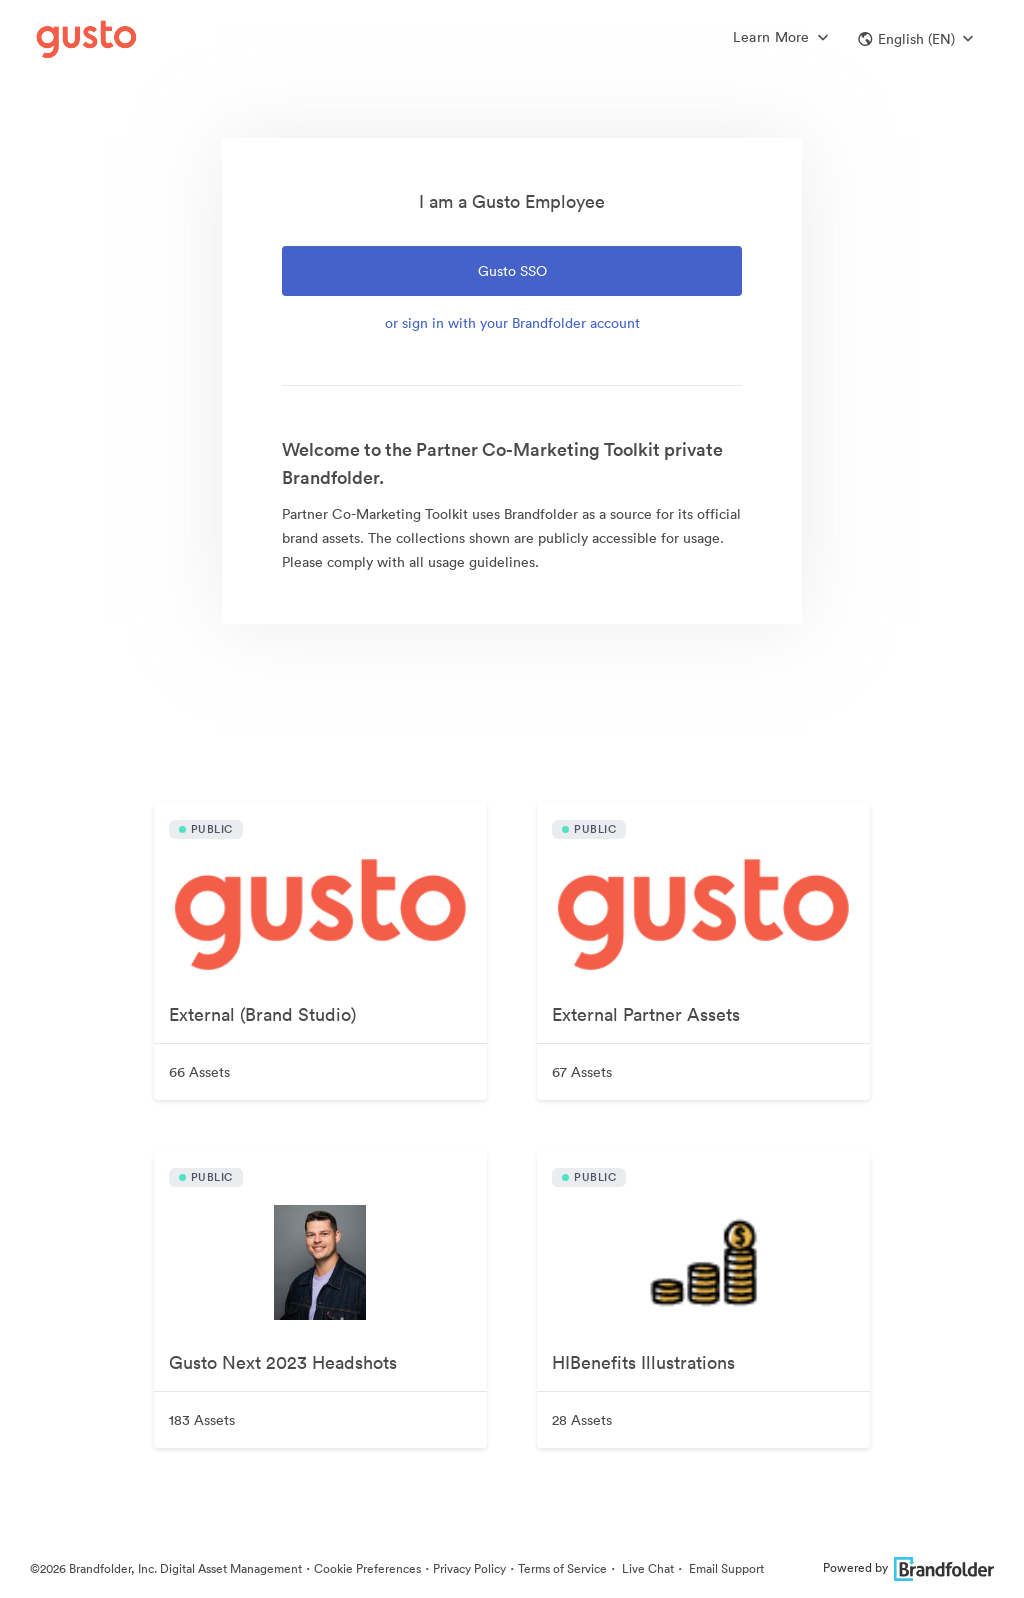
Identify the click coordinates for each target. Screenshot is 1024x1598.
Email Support (725, 1568)
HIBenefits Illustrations (643, 1362)
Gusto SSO (512, 271)
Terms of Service (562, 1568)
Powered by (908, 1567)
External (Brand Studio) (262, 1014)
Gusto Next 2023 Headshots (283, 1362)
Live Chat (646, 1568)
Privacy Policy (469, 1568)
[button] (915, 39)
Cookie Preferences (367, 1568)
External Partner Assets (646, 1014)
